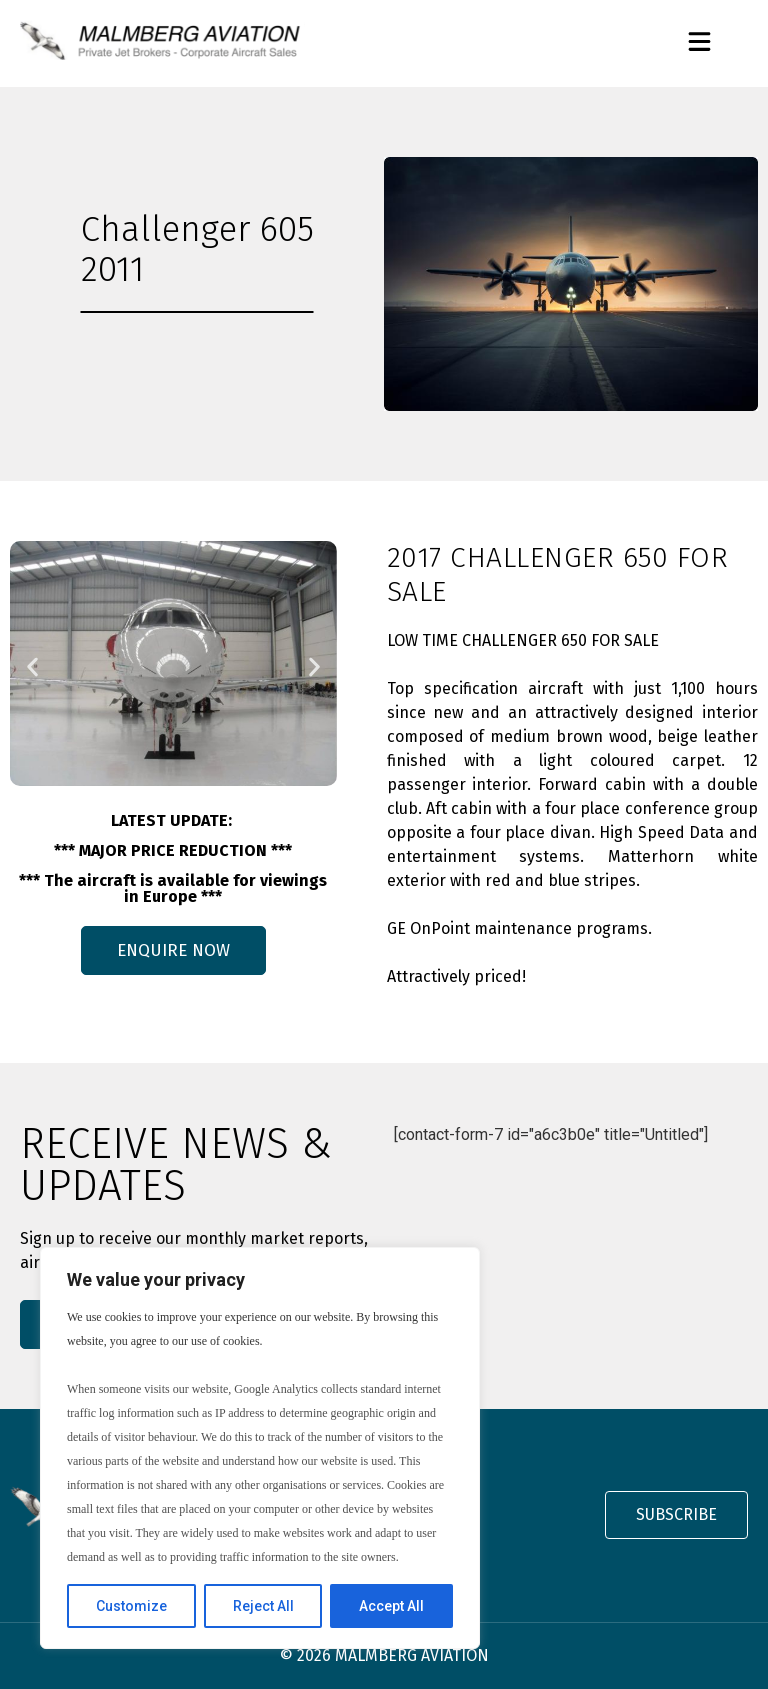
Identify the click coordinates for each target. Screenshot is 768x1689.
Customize (131, 1606)
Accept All (391, 1606)
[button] (699, 43)
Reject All (263, 1606)
